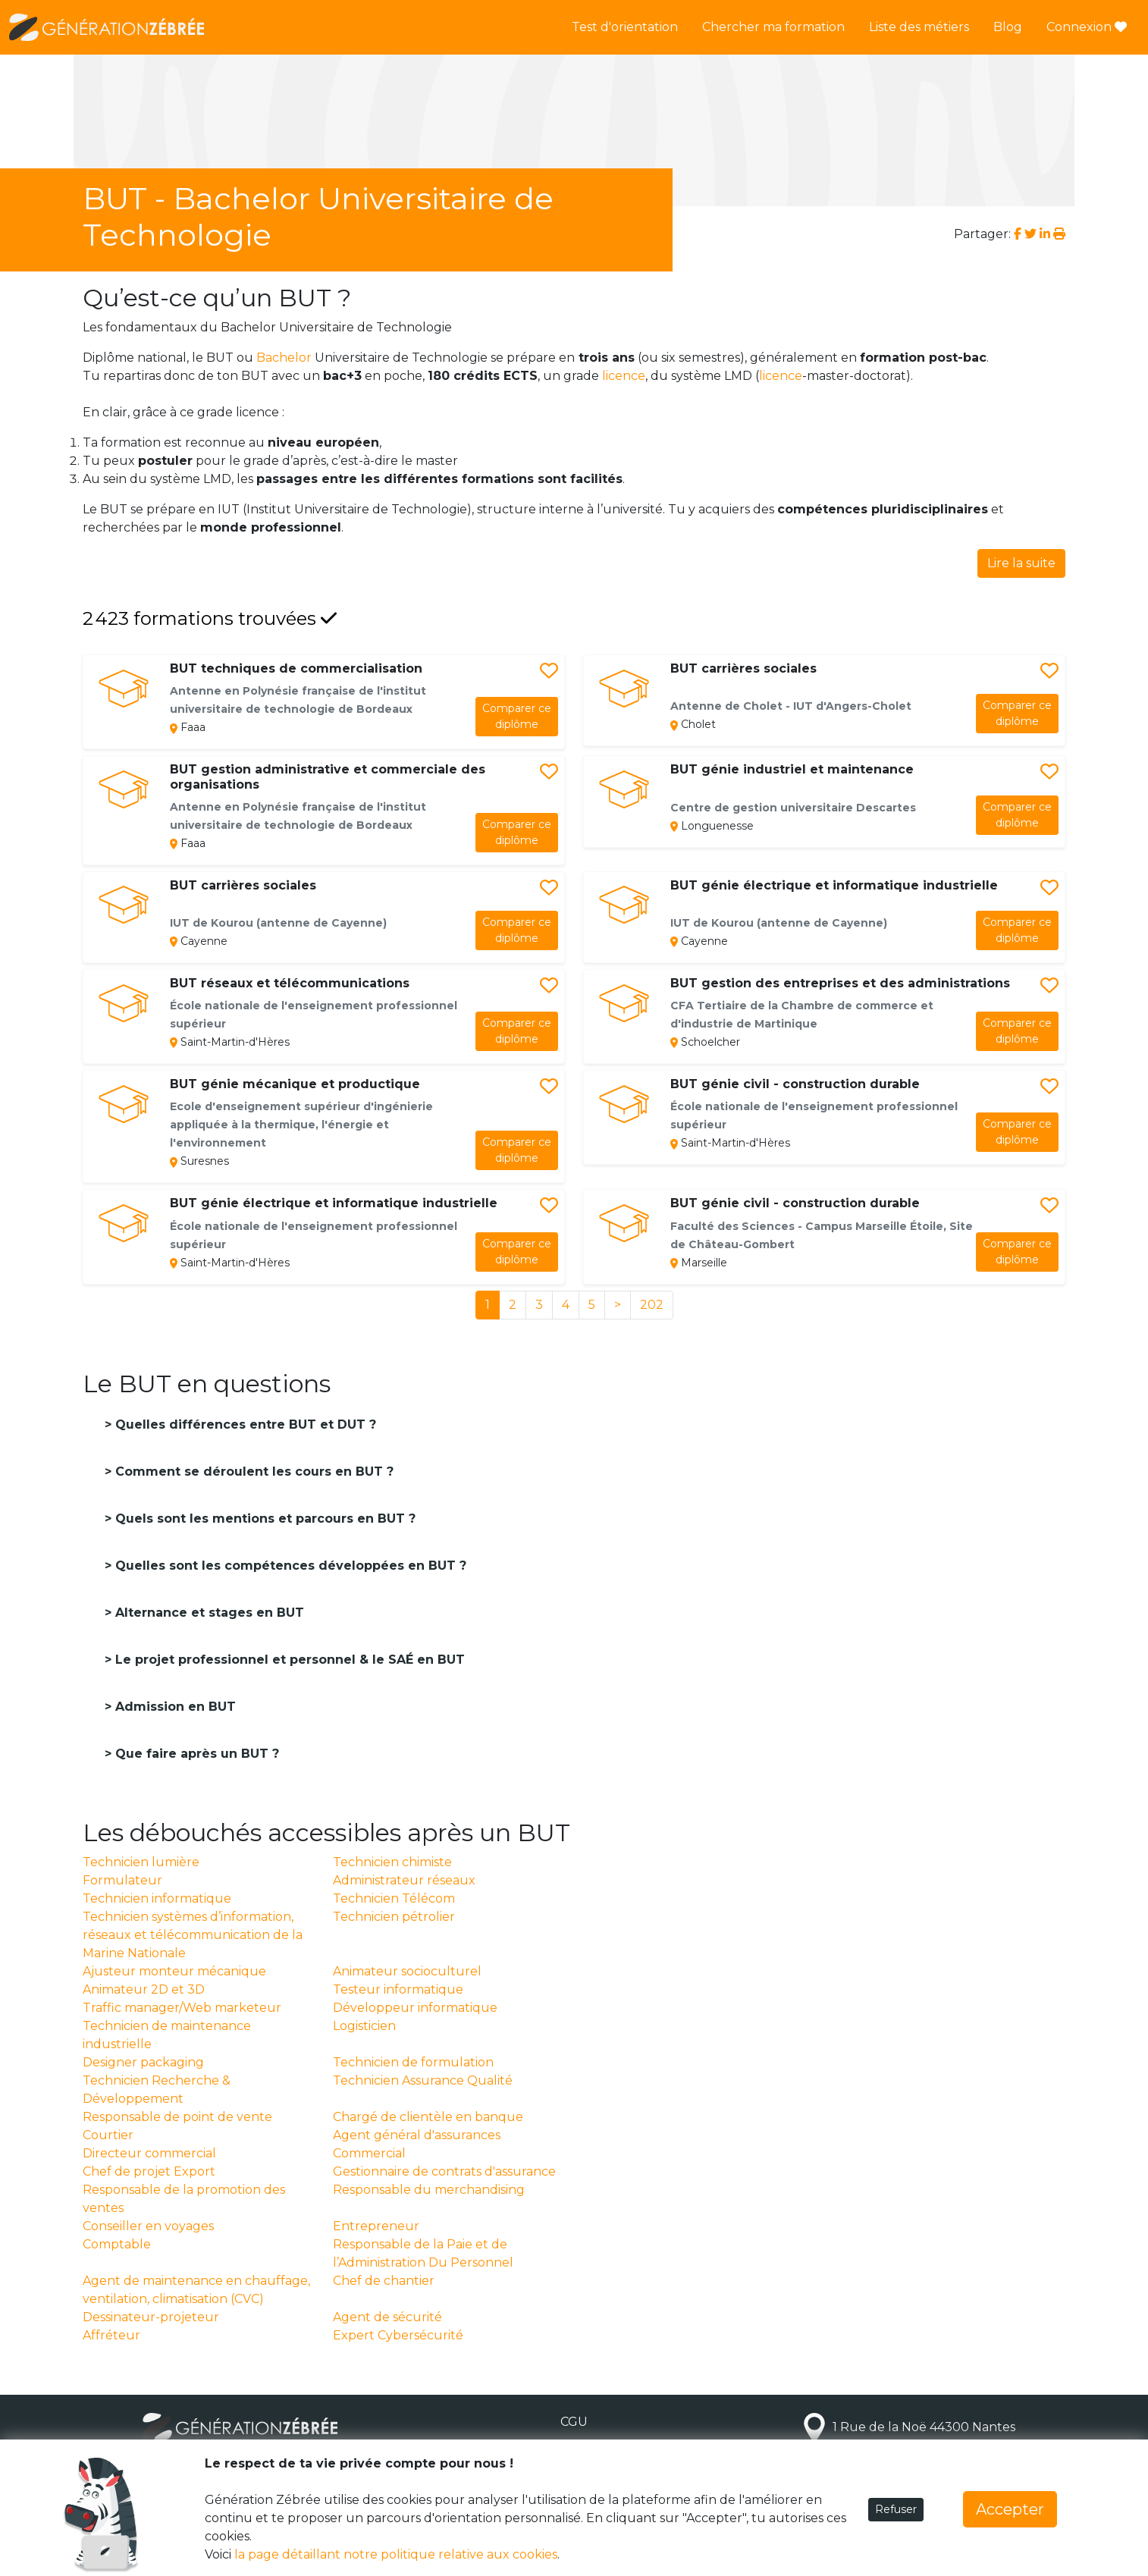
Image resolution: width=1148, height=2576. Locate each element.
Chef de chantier (383, 2280)
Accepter (1010, 2509)
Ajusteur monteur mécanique (174, 1971)
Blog (1007, 27)
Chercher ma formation (773, 27)
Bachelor (284, 357)
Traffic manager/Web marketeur (182, 2007)
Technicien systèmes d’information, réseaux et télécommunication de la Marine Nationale (193, 1934)
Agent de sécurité (387, 2317)
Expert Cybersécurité (398, 2335)
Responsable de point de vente (177, 2117)
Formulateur (122, 1880)
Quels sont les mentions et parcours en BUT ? (263, 1518)
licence (623, 376)
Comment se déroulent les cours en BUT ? (252, 1471)
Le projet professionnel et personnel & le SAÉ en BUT (288, 1659)
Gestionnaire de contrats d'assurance (444, 2171)
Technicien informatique (157, 1898)
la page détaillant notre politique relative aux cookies (395, 2554)
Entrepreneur (376, 2226)
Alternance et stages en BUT (207, 1612)
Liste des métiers (919, 27)
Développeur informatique (415, 2007)
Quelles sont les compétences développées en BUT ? (288, 1565)
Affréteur (111, 2335)
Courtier (108, 2135)
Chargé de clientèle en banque (428, 2117)
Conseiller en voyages (148, 2226)
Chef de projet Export (149, 2171)
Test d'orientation (625, 27)
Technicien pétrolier (394, 1916)
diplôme (516, 716)
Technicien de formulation (413, 2062)
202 (651, 1304)
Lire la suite (1021, 563)
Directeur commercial (149, 2153)
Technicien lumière (141, 1862)
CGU (574, 2421)
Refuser (896, 2509)
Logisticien (364, 2026)
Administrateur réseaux (404, 1880)
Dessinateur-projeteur (151, 2317)
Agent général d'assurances (416, 2135)
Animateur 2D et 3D (144, 1989)
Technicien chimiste (392, 1862)
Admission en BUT (173, 1706)
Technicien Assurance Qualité (423, 2080)
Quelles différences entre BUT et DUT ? (243, 1424)
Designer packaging (143, 2062)
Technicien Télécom (394, 1898)
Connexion (1086, 27)
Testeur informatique (398, 1989)
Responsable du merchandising (429, 2189)
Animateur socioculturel (407, 1971)
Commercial (369, 2153)
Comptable (117, 2244)
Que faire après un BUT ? (195, 1753)
